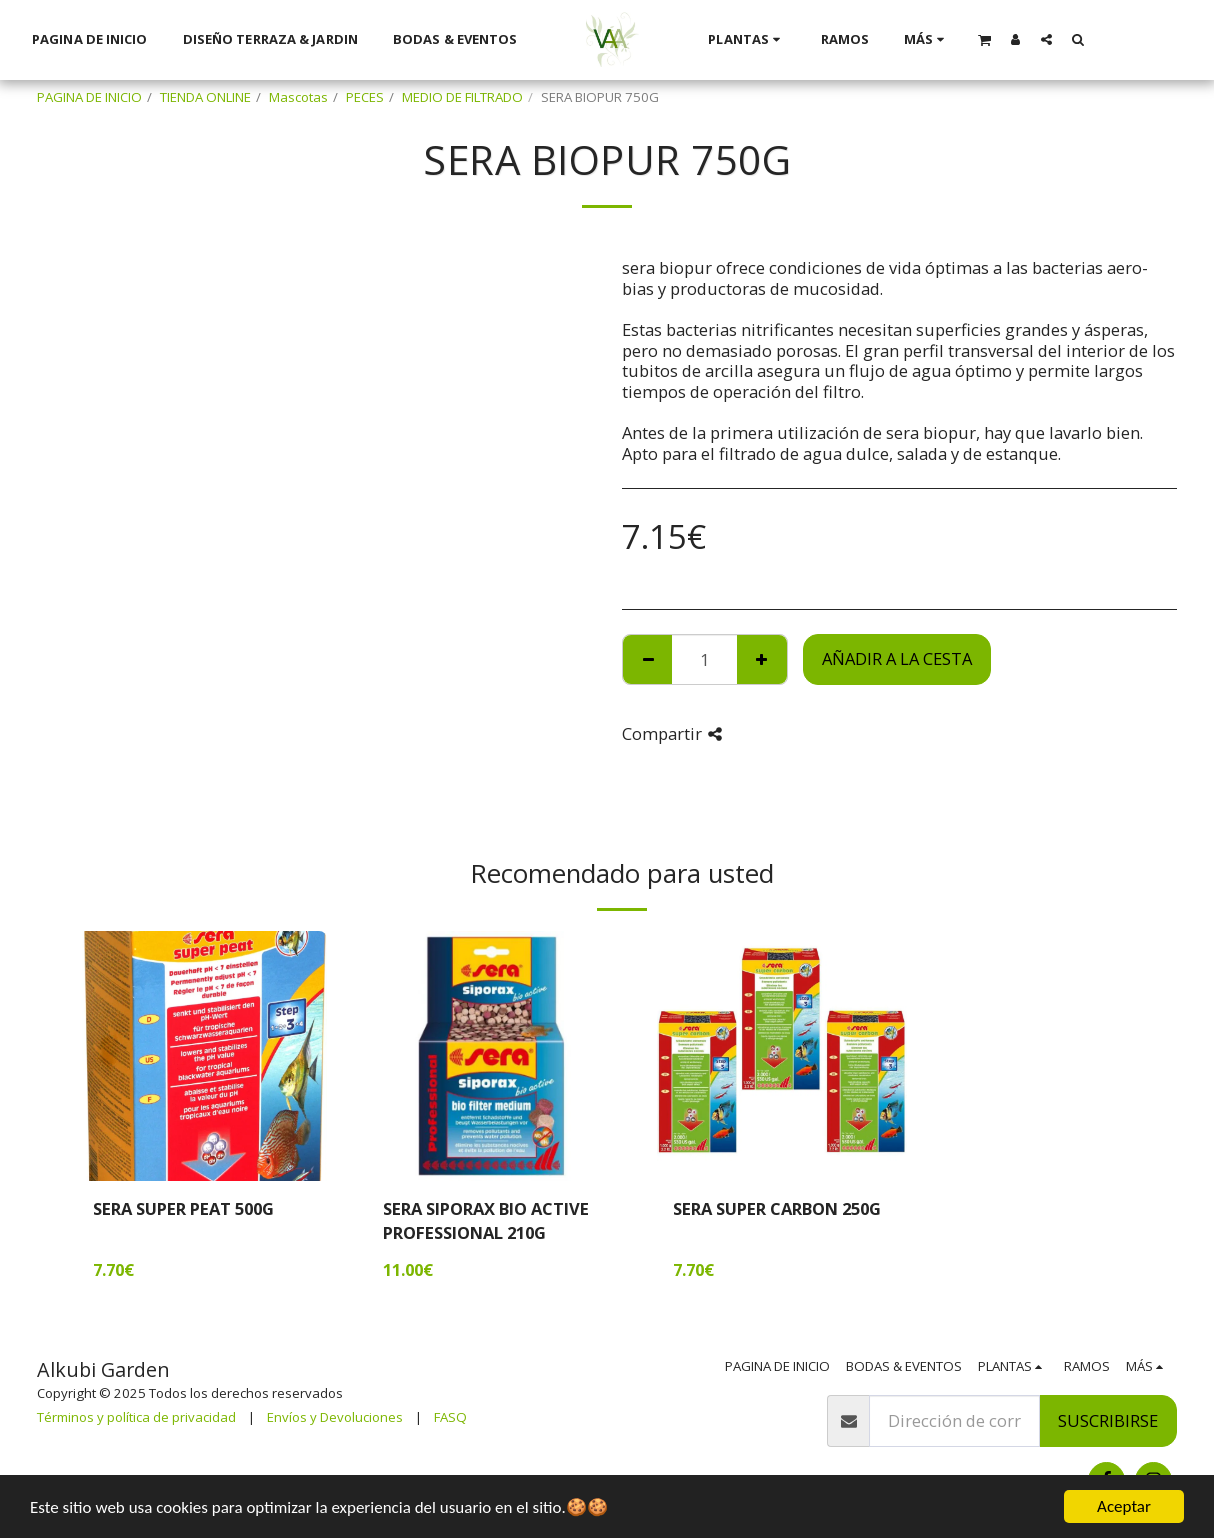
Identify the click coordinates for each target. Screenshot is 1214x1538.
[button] (984, 39)
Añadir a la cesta (897, 658)
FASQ (450, 1417)
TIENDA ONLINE (205, 97)
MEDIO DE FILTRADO (462, 97)
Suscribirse (1108, 1420)
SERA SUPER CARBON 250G (777, 1208)
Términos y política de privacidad (136, 1417)
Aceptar (1124, 1506)
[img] (202, 1056)
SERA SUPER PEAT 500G (183, 1208)
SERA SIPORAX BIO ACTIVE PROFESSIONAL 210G (486, 1221)
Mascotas (298, 97)
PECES (365, 97)
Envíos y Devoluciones (335, 1417)
